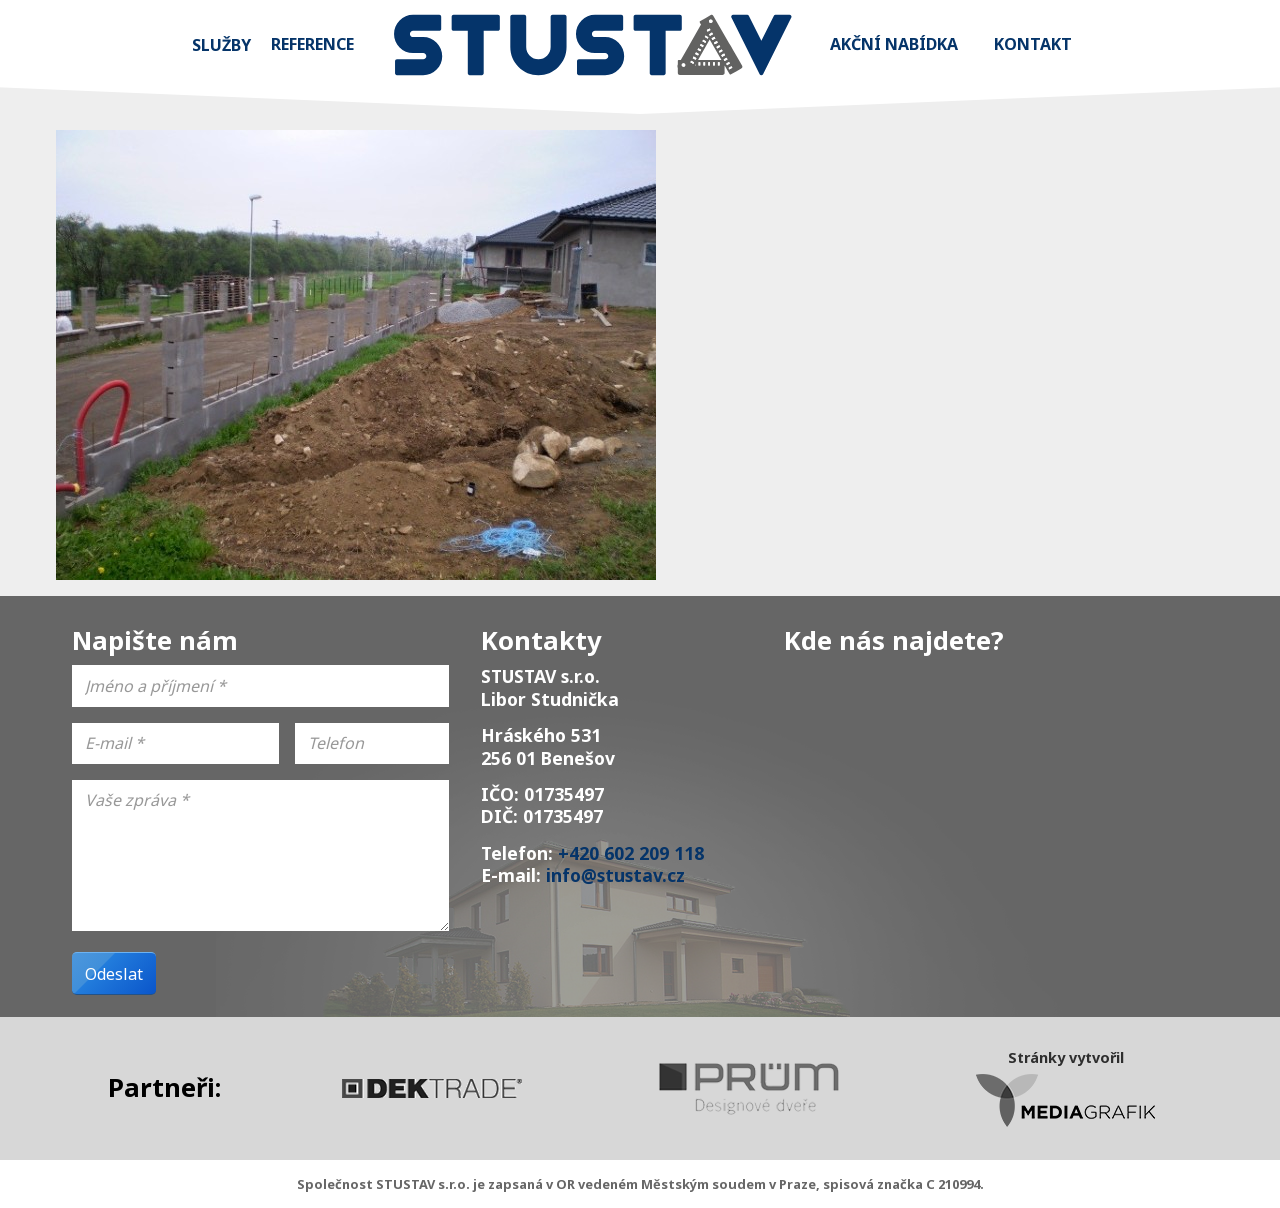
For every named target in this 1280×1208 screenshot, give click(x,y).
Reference (312, 44)
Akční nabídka (894, 44)
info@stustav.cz (615, 875)
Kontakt (1033, 44)
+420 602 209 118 (631, 853)
